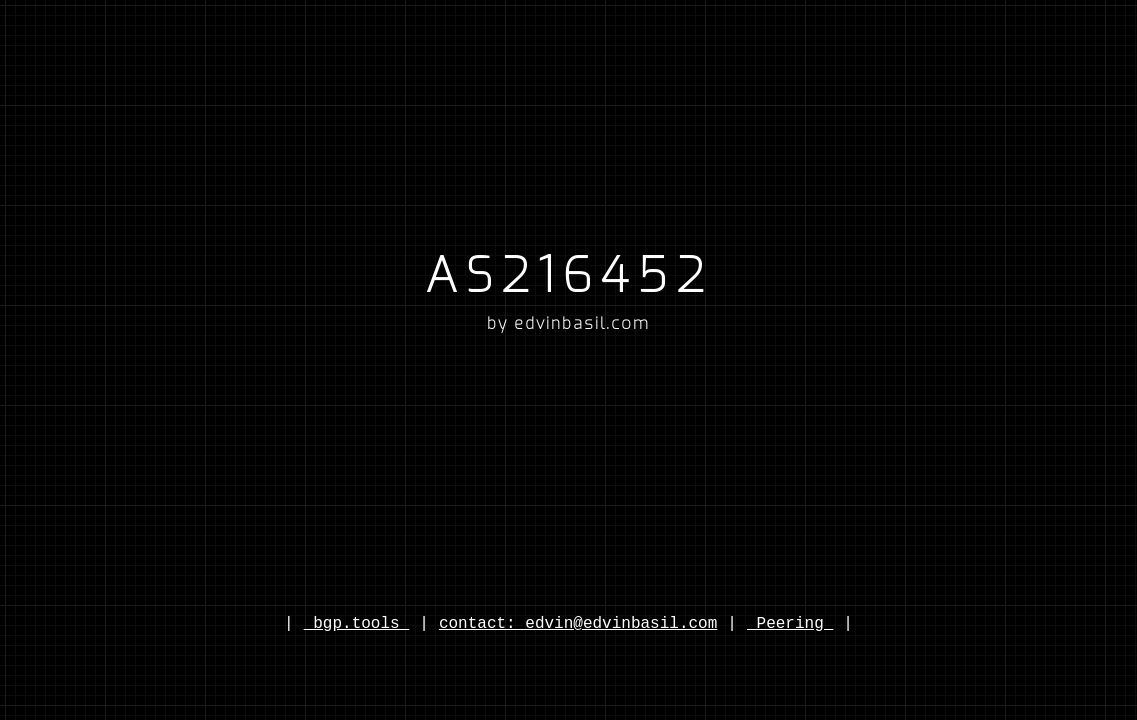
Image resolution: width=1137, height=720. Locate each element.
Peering (790, 624)
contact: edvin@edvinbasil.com (578, 624)
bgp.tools (357, 624)
